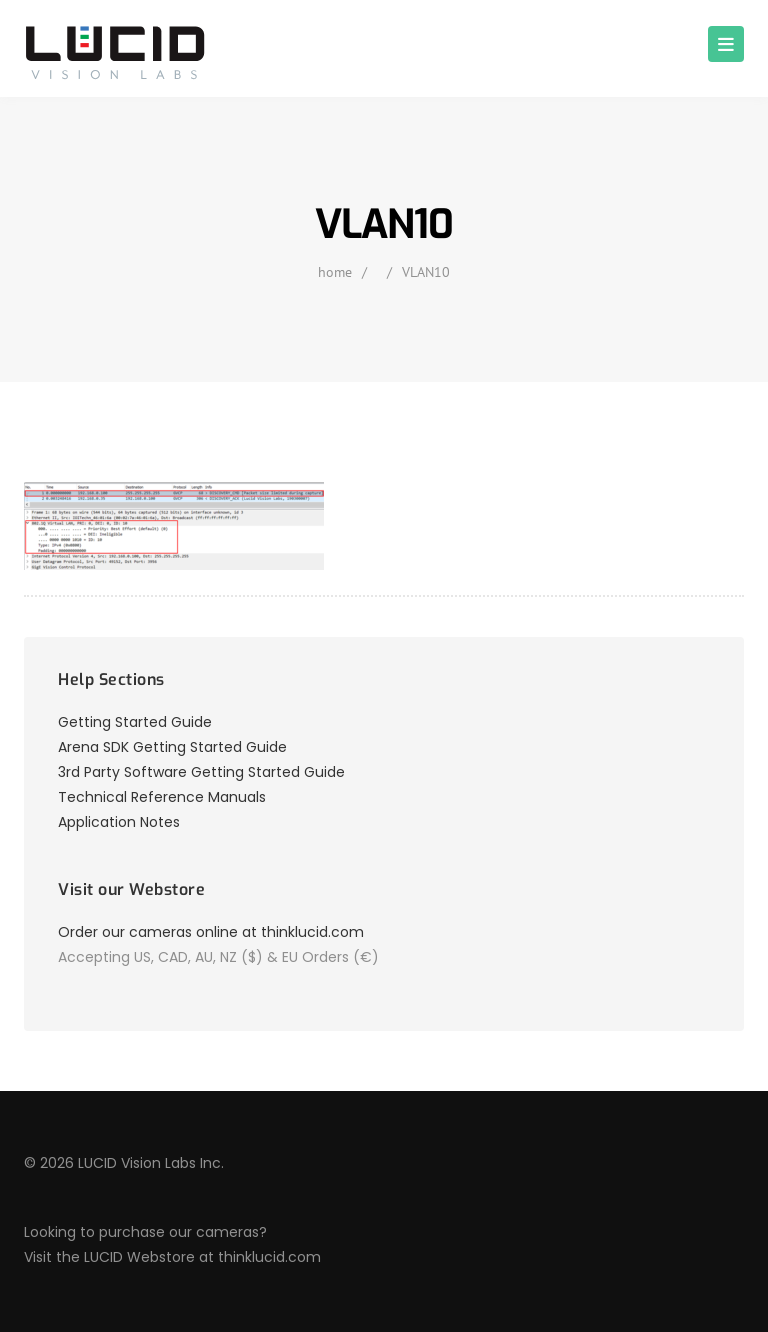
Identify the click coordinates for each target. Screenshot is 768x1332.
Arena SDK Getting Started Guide (172, 747)
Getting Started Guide (135, 722)
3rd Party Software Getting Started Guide (201, 772)
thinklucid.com (269, 1257)
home (335, 272)
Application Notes (119, 822)
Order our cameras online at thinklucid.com (211, 932)
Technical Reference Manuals (162, 797)
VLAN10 (426, 272)
